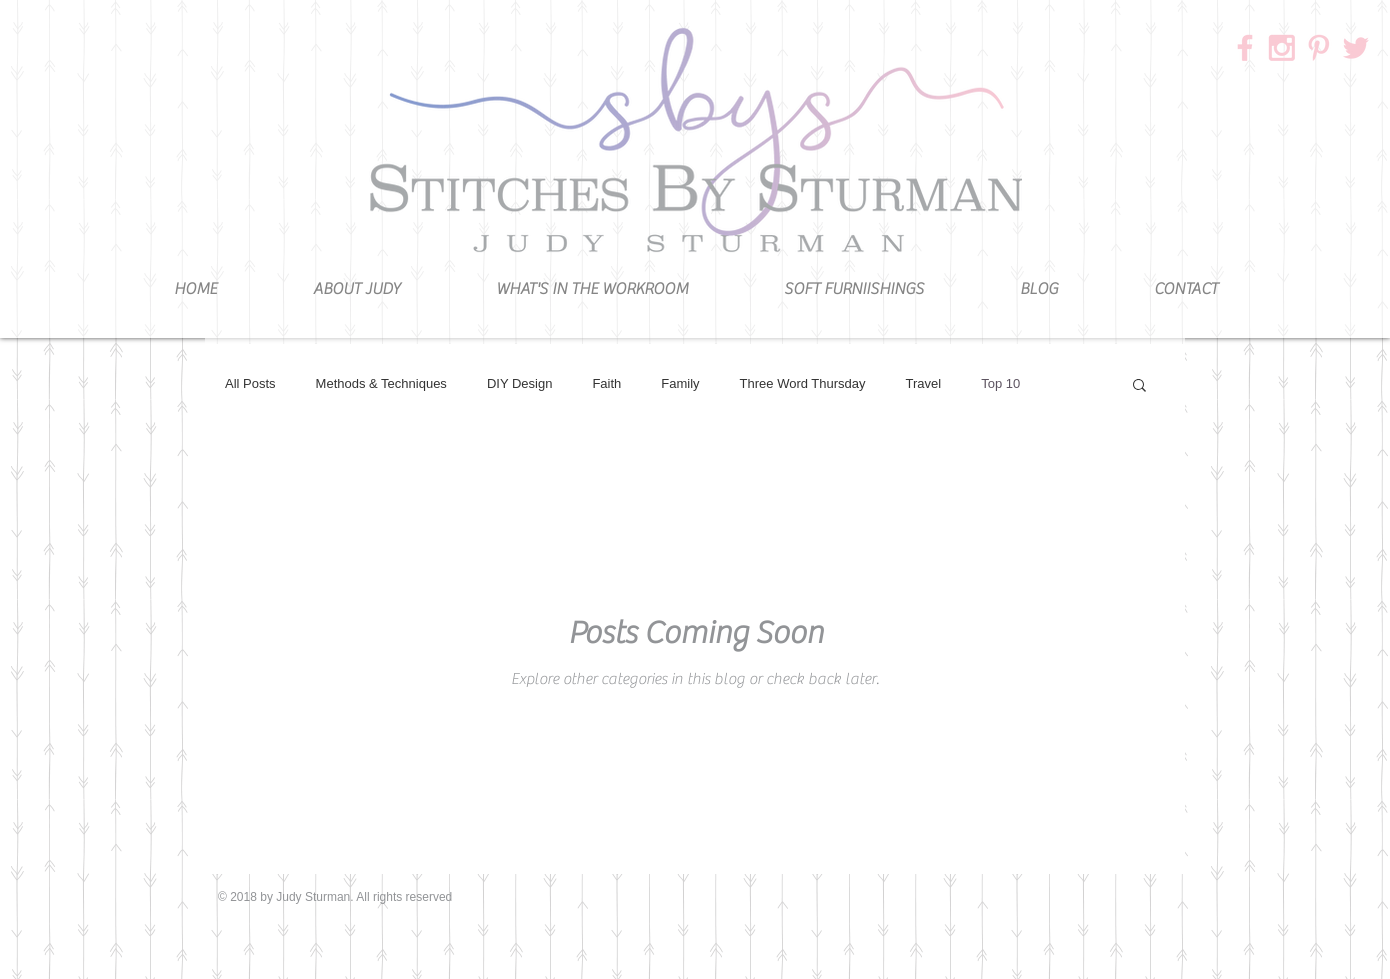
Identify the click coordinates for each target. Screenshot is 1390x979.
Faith (606, 383)
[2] (1245, 48)
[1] (1282, 48)
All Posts (250, 383)
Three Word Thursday (803, 383)
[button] (1139, 386)
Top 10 (1000, 383)
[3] (1356, 48)
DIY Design (520, 383)
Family (680, 383)
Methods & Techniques (381, 383)
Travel (924, 383)
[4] (1319, 48)
